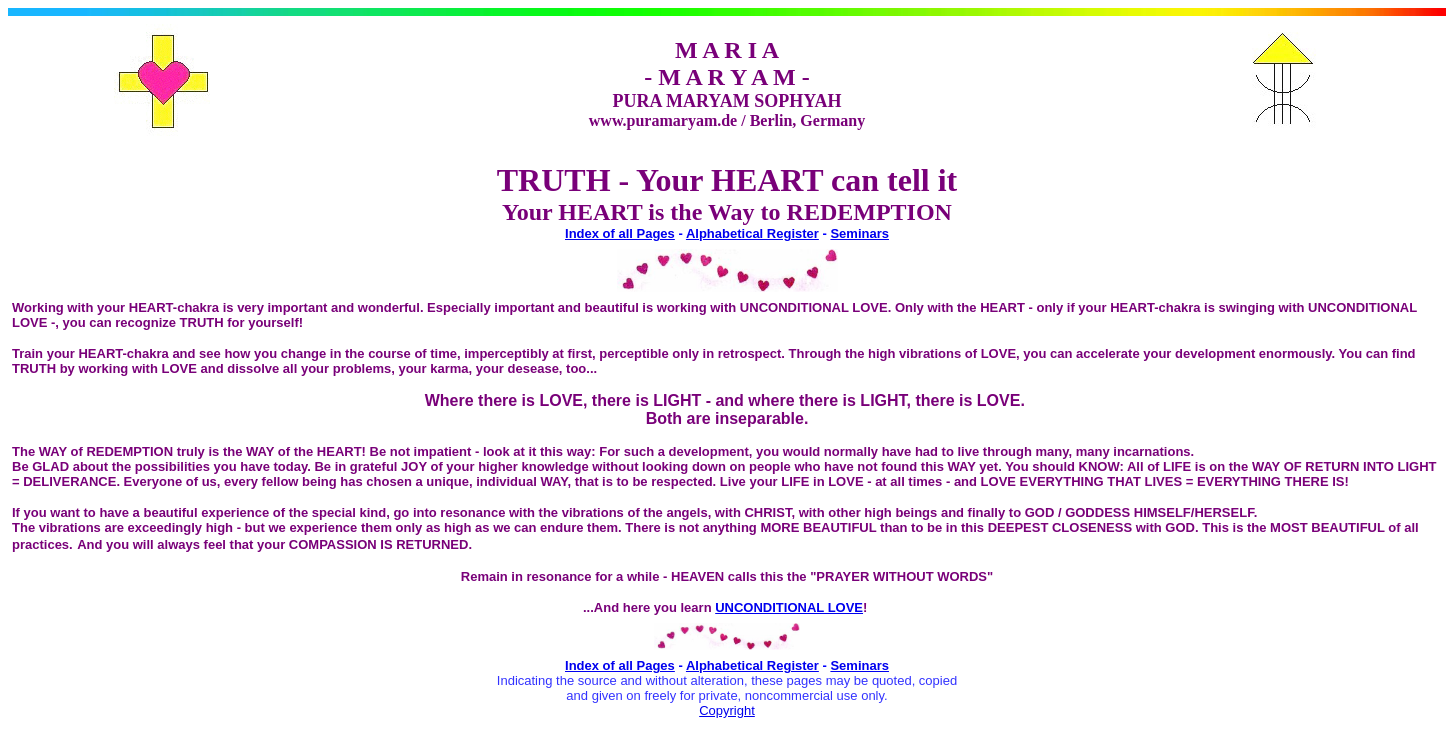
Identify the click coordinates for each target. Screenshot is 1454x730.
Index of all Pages (620, 233)
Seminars (859, 233)
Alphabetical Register (752, 233)
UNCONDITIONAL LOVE (789, 607)
